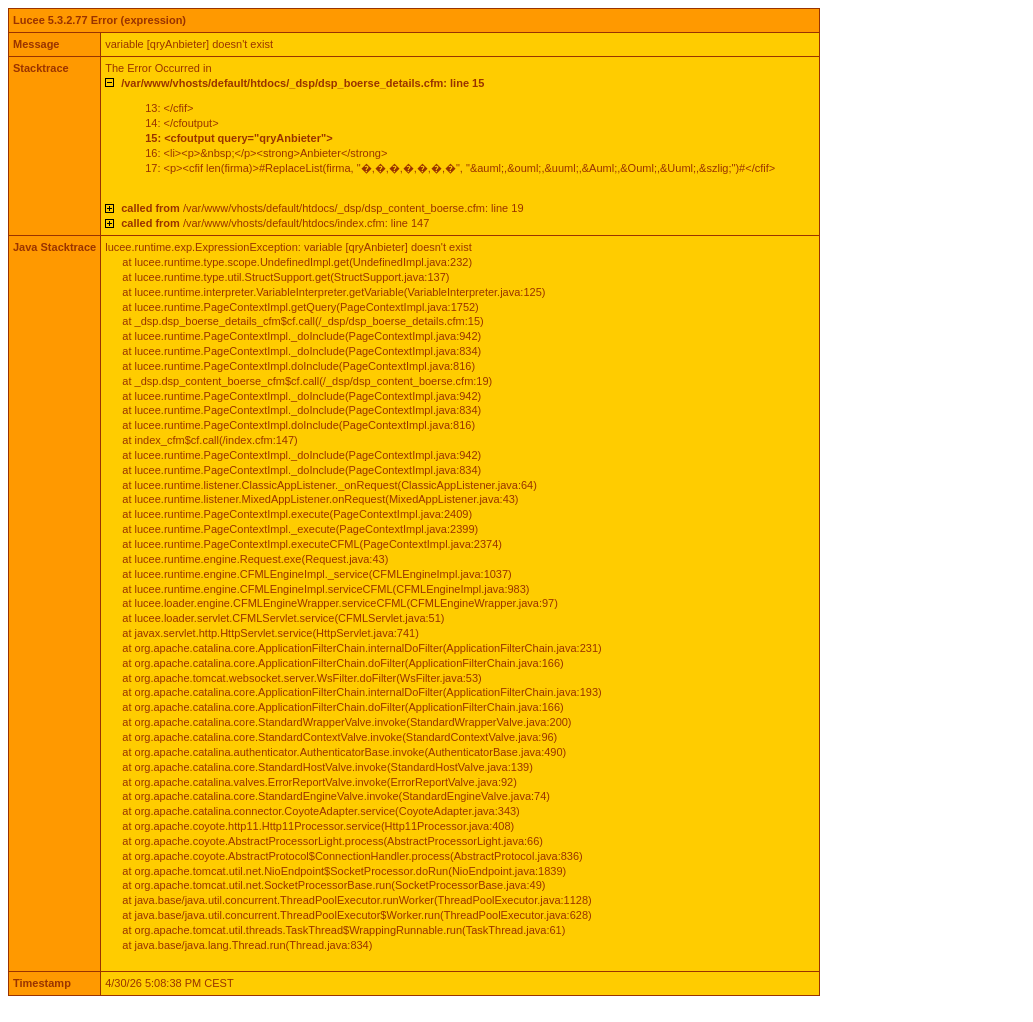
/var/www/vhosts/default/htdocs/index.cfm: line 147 (275, 223)
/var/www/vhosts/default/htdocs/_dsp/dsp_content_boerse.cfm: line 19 (322, 208)
